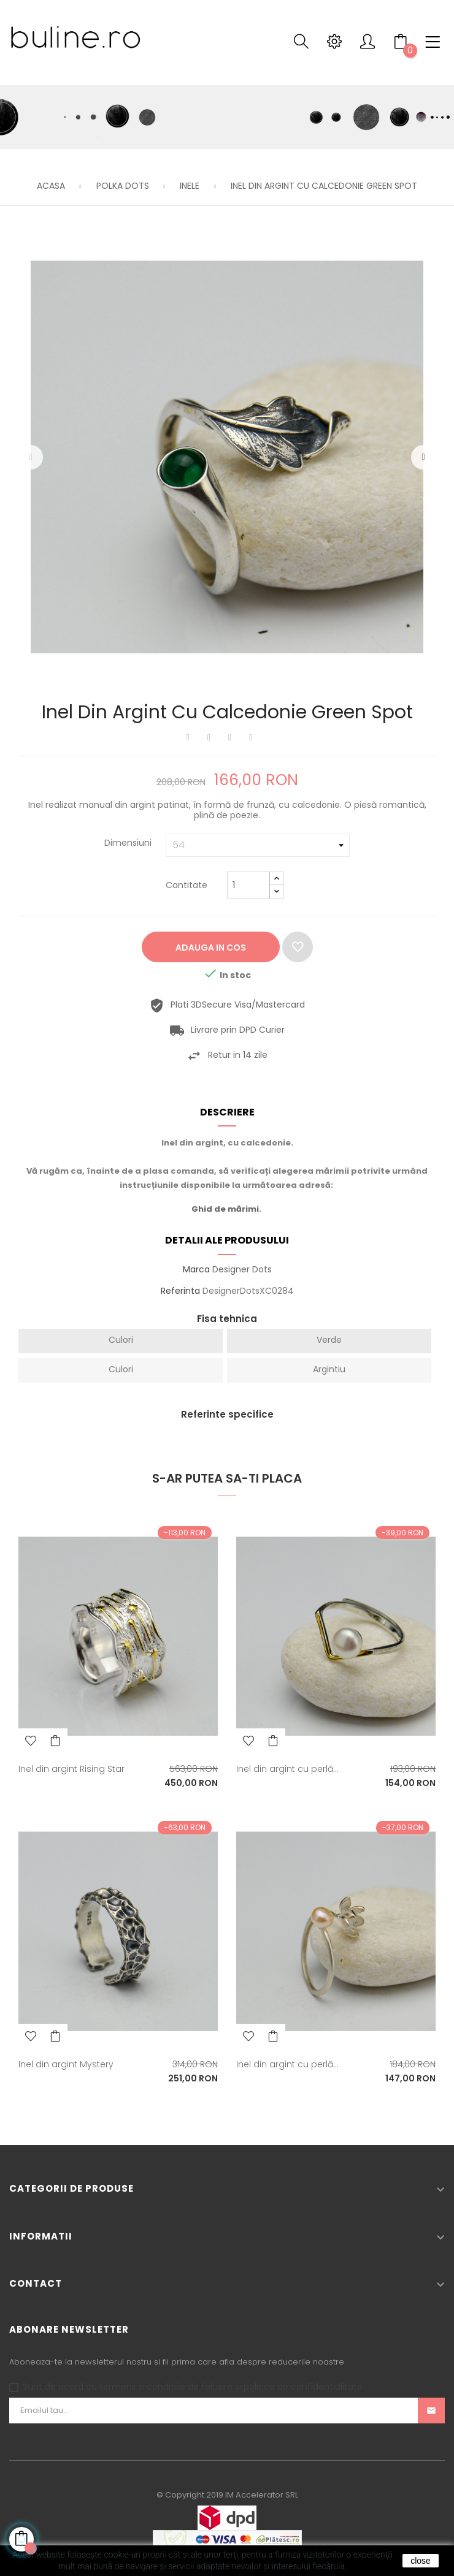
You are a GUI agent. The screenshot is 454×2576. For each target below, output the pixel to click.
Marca (196, 1269)
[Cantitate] (248, 885)
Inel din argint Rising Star (71, 1769)
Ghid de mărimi (225, 1209)
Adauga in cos (210, 947)
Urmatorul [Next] (423, 457)
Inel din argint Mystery (65, 2064)
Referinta (180, 1291)
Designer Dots (242, 1269)
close (420, 2561)
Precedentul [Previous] (30, 457)
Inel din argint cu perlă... (287, 1769)
